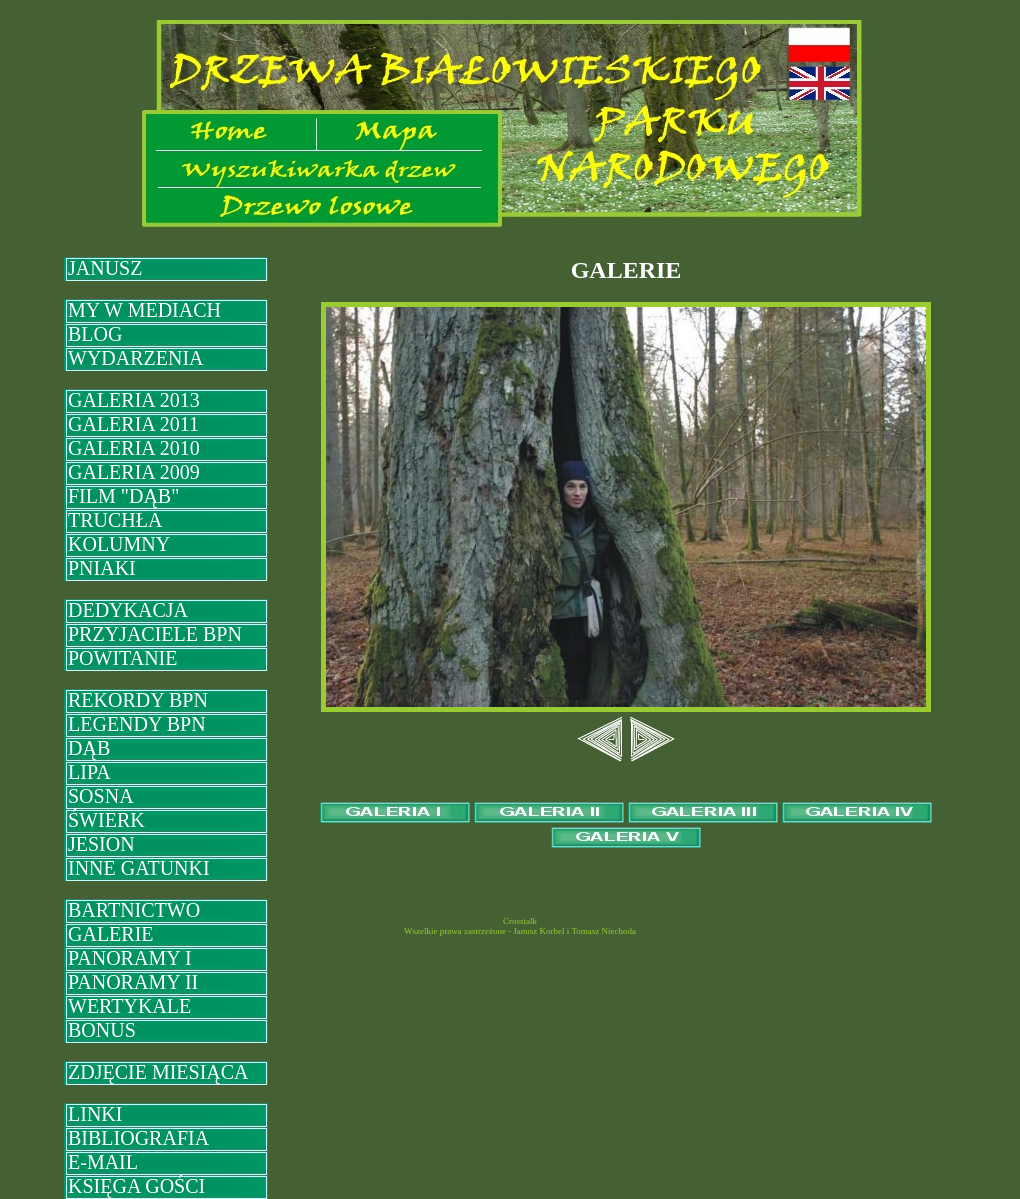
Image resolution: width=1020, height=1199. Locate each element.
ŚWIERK (106, 820)
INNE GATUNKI (139, 868)
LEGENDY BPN (137, 724)
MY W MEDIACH (144, 310)
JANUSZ (105, 268)
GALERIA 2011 (133, 424)
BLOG (95, 334)
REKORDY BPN (138, 700)
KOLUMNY (119, 544)
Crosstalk (520, 921)
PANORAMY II (133, 982)
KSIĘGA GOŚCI (136, 1186)
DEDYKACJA (128, 610)
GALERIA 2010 (134, 448)
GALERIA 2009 (134, 472)
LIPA (89, 772)
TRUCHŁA (115, 520)
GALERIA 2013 (134, 400)
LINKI (95, 1114)
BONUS (102, 1030)
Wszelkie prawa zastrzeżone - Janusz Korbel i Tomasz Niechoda (520, 931)
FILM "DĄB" (123, 496)
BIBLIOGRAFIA (138, 1138)
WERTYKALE (129, 1006)
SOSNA (101, 796)
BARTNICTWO (134, 910)
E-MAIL (103, 1162)
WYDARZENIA (136, 358)
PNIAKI (102, 568)
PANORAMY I (130, 958)
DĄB (89, 748)
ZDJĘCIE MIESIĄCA (158, 1072)
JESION (101, 844)
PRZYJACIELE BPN (155, 634)
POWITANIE (122, 658)
